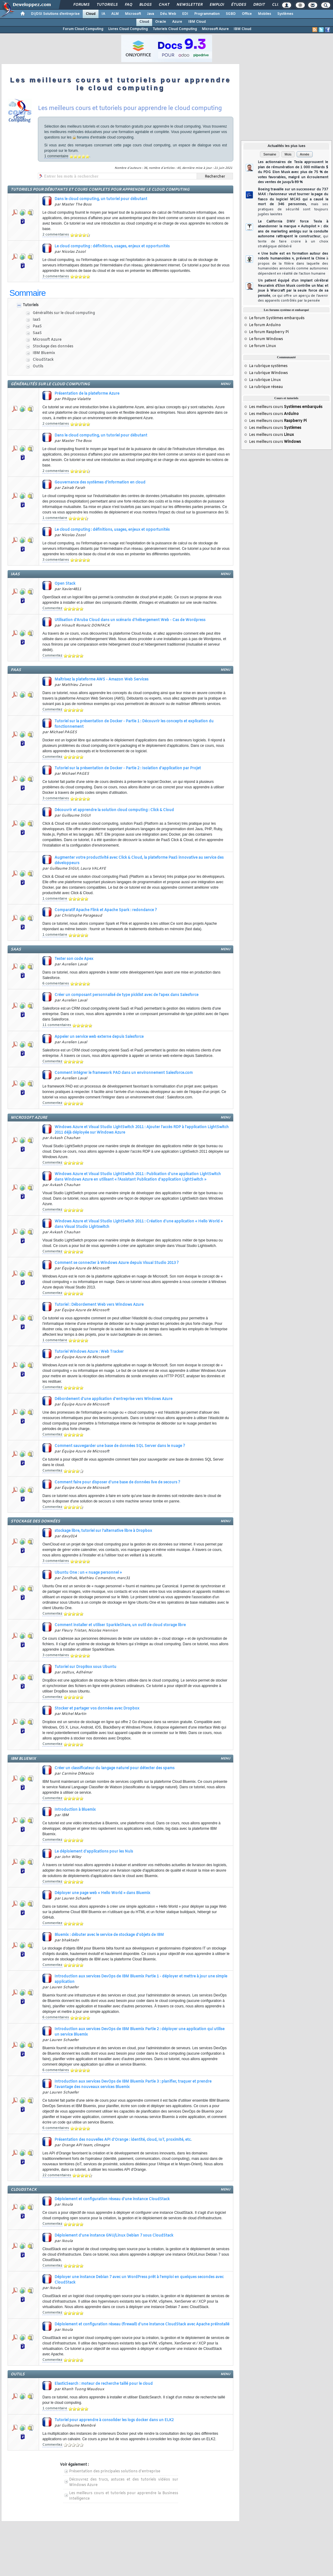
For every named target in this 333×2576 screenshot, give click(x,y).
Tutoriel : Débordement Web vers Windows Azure (99, 1304)
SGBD (231, 14)
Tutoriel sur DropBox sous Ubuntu (85, 1667)
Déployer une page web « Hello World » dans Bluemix (102, 1893)
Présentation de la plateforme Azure (87, 393)
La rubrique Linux (265, 380)
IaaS (37, 319)
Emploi (216, 4)
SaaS (37, 333)
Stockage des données (53, 346)
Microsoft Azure (215, 29)
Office (247, 14)
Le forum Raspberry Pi (269, 332)
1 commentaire (56, 156)
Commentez (52, 608)
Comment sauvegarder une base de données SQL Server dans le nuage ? (120, 1446)
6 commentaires (55, 983)
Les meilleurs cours (285, 407)
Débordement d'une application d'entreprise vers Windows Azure (113, 1399)
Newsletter (189, 4)
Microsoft (133, 14)
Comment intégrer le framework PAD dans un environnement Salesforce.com (124, 1073)
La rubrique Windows (268, 373)
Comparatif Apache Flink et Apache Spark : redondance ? (106, 910)
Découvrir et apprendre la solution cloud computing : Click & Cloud (114, 810)
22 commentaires (56, 2175)
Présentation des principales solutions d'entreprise (114, 2471)
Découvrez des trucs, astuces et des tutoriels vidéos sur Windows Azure (123, 2482)
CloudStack (43, 359)
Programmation (207, 14)
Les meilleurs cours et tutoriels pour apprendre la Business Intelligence (123, 2496)
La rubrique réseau (266, 387)
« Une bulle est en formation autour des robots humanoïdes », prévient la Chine (293, 264)
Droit (258, 4)
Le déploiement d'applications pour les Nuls (94, 1851)
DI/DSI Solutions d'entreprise (55, 14)
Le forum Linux (262, 346)
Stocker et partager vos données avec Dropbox (97, 1708)
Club (276, 4)
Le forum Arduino (265, 325)
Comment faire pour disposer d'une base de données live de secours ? (117, 1482)
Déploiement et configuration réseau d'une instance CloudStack (112, 2199)
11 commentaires (56, 1025)
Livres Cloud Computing (128, 29)
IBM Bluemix (44, 353)
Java (150, 14)
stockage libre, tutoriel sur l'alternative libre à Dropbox (103, 1531)
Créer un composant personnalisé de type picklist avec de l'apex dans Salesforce (126, 995)
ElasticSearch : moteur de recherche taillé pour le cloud (104, 2383)
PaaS (37, 326)
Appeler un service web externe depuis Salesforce (99, 1036)
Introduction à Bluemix (75, 1809)
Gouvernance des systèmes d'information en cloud (100, 482)
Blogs (145, 4)
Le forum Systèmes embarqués (277, 318)
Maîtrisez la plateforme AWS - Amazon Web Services (101, 679)
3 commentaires (55, 276)
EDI (185, 14)
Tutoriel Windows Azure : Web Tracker (89, 1351)
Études (238, 4)
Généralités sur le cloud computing (64, 313)
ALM (115, 14)
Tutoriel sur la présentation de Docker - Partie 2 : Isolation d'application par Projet (128, 768)
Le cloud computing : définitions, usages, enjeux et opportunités (112, 246)
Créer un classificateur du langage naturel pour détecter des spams (115, 1768)
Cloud (90, 14)
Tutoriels (107, 4)
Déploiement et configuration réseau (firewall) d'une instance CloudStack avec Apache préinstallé (142, 2324)
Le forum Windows (266, 339)
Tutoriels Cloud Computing (175, 29)
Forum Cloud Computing (83, 29)
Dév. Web (168, 14)
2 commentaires (55, 234)
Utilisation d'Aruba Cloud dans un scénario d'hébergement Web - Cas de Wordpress (130, 620)
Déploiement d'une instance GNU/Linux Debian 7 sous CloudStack (114, 2235)
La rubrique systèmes (268, 366)
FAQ (128, 4)
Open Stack (65, 583)
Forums (81, 4)
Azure (177, 22)
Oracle (160, 22)
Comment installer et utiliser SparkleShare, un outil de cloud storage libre (120, 1625)
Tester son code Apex (74, 959)
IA (103, 14)
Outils (38, 366)
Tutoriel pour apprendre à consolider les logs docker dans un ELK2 (114, 2420)
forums (83, 137)
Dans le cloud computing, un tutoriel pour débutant (101, 199)
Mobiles (264, 14)
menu (225, 384)
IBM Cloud (197, 22)
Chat (164, 4)
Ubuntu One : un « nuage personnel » (88, 1572)
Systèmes (285, 14)
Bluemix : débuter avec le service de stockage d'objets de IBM (109, 1935)
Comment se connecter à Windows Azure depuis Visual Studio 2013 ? (117, 1263)
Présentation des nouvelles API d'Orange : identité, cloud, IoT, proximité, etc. (123, 2139)
